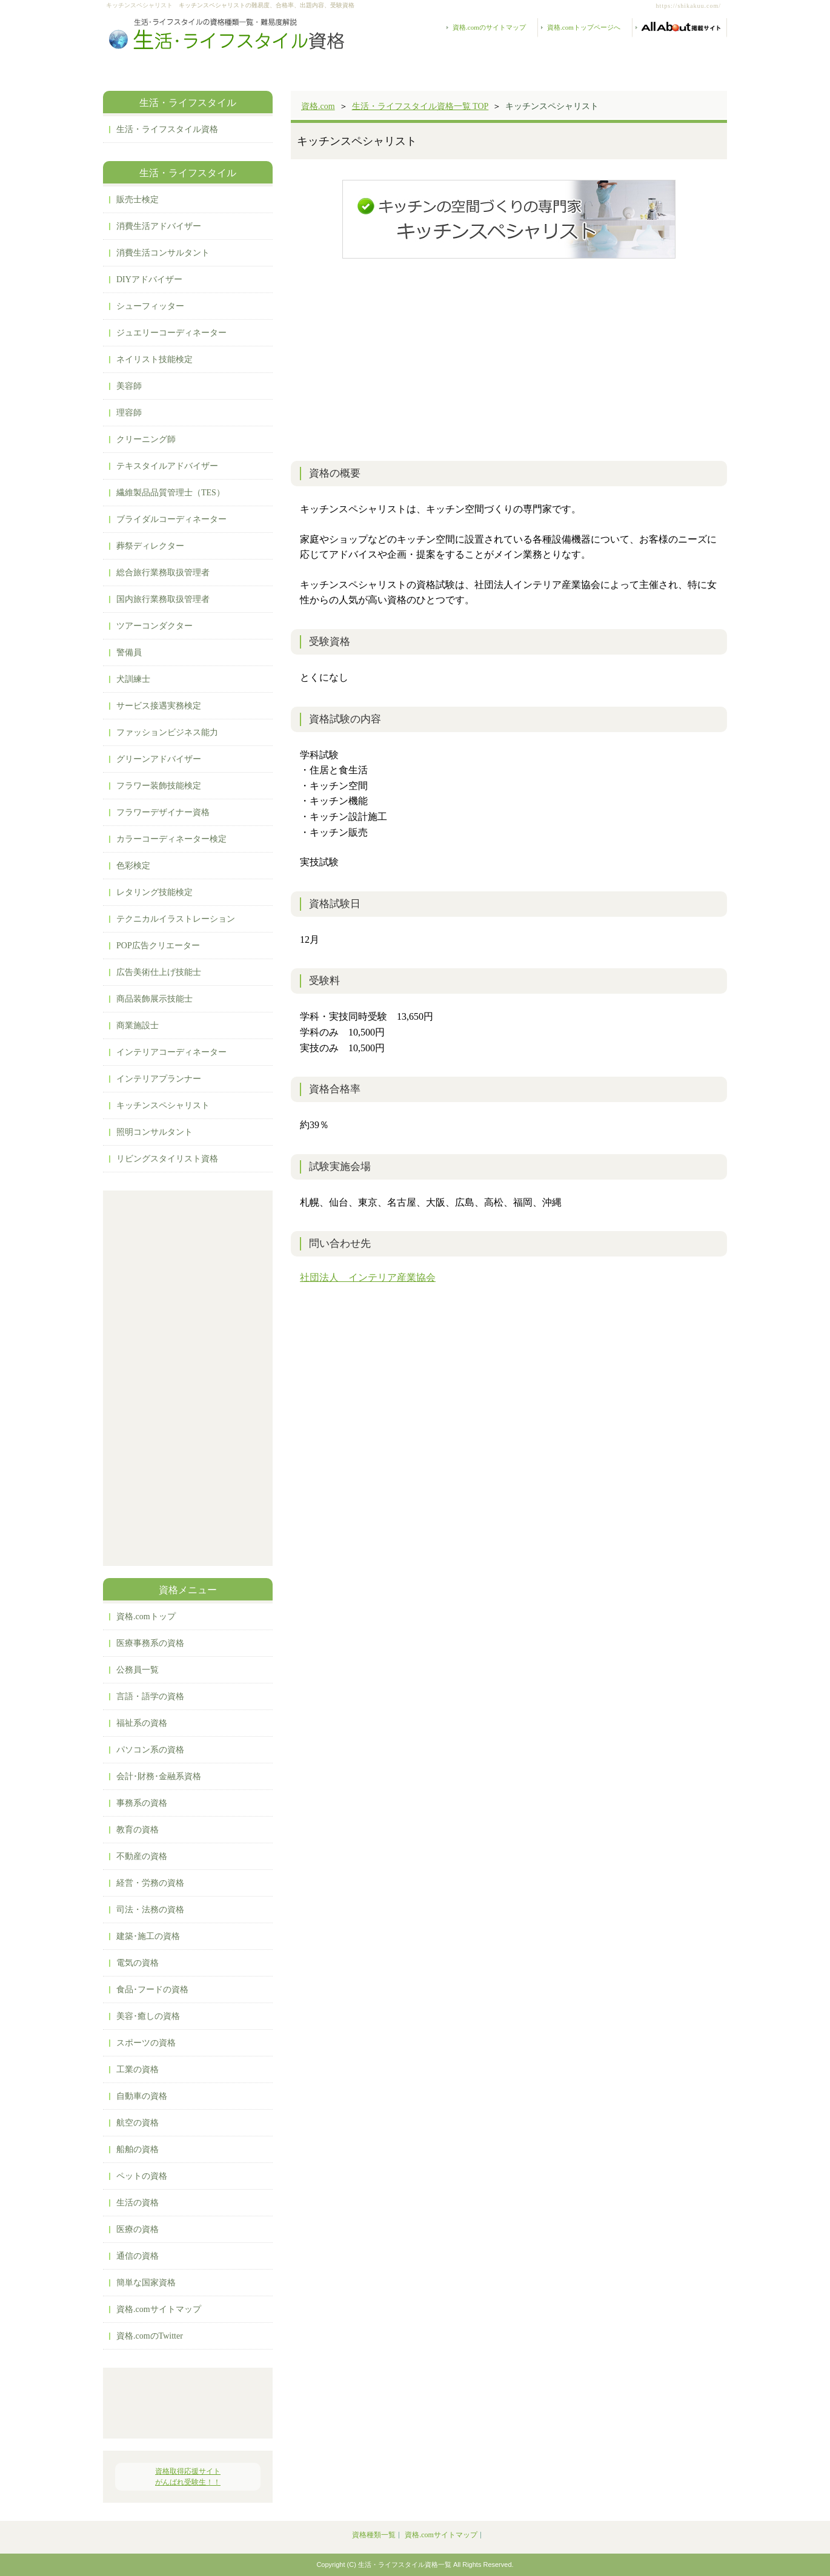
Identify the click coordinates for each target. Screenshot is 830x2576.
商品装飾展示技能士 (154, 998)
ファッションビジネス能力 (167, 732)
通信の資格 (137, 2256)
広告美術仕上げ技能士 (158, 972)
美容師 (129, 386)
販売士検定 (137, 199)
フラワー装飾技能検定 (158, 785)
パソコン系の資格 (150, 1749)
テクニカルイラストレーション (175, 918)
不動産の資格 (141, 1856)
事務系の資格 (141, 1803)
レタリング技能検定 (154, 892)
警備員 (129, 652)
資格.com (318, 106)
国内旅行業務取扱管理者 (163, 599)
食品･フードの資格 (152, 1989)
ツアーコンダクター (154, 625)
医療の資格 (137, 2229)
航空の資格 (137, 2122)
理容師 (129, 412)
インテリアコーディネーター (171, 1052)
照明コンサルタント (154, 1132)
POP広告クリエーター (158, 945)
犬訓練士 (133, 679)
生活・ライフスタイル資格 (167, 129)
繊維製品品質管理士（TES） (170, 492)
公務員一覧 (137, 1669)
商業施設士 (137, 1025)
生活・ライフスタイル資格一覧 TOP (420, 106)
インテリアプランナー (158, 1078)
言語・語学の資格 (150, 1696)
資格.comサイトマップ (158, 2309)
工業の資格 (137, 2069)
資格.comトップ (146, 1616)
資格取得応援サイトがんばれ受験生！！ (188, 2476)
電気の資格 (137, 1962)
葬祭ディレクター (150, 545)
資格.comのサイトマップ (489, 27)
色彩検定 (133, 865)
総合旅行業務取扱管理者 (163, 572)
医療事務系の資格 (150, 1643)
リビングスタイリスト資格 (167, 1158)
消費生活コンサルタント (163, 252)
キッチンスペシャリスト (163, 1105)
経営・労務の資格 (150, 1882)
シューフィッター (150, 306)
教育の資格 (137, 1829)
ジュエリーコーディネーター (171, 332)
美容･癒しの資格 (148, 2016)
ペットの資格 (141, 2176)
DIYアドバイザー (149, 279)
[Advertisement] (509, 358)
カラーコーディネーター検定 (171, 839)
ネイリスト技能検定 (154, 359)
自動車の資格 (141, 2096)
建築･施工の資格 (148, 1936)
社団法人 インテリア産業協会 (368, 1277)
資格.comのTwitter (149, 2335)
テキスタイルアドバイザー (167, 466)
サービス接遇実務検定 (158, 705)
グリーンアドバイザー (158, 759)
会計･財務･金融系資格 (158, 1776)
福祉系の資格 (141, 1723)
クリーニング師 (146, 439)
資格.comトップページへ (583, 27)
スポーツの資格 (146, 2042)
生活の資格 (137, 2202)
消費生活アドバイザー (158, 226)
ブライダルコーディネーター (171, 519)
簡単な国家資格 (146, 2282)
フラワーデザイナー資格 (163, 812)
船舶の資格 (137, 2149)
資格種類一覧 (374, 2535)
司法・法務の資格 (150, 1909)
